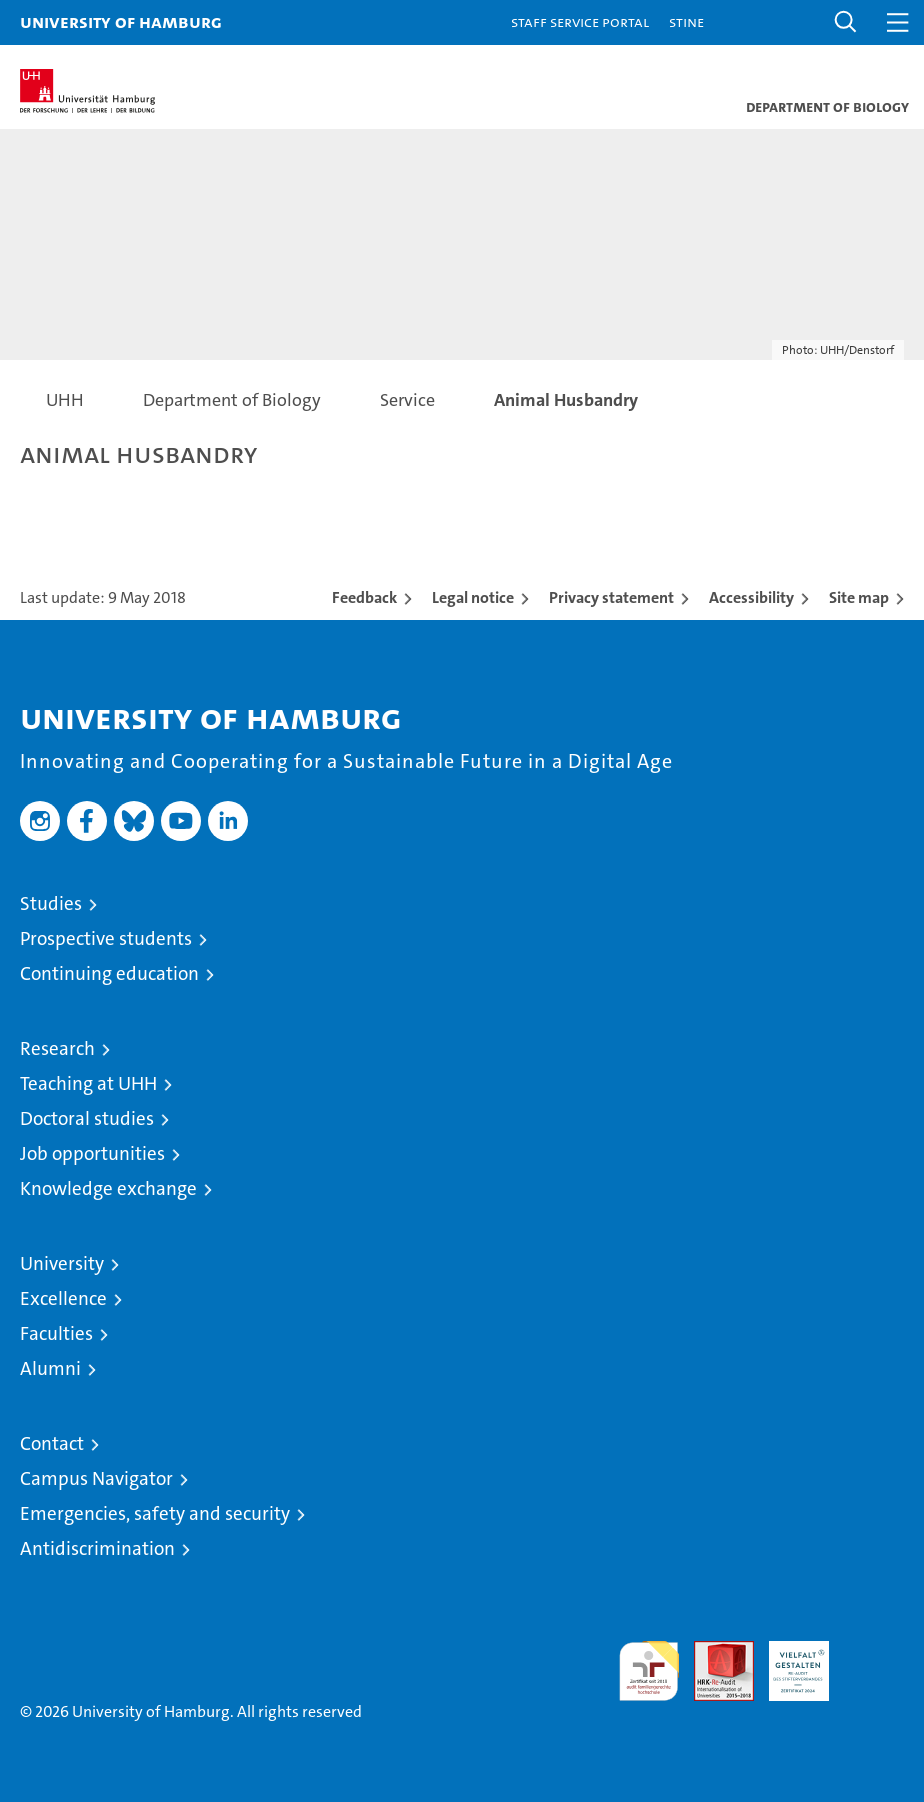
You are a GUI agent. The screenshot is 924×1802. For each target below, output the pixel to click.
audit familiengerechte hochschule (649, 1671)
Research (57, 1048)
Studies (51, 903)
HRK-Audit (788, 1662)
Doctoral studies (87, 1118)
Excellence (63, 1298)
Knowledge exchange (108, 1188)
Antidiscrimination (97, 1548)
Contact (52, 1443)
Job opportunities (92, 1153)
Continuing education (109, 973)
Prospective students (106, 938)
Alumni (50, 1368)
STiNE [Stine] (686, 21)
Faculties (56, 1333)
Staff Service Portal (580, 21)
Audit (713, 1651)
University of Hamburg (121, 21)
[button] (846, 22)
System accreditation (874, 1662)
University (62, 1263)
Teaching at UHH (88, 1083)
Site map (859, 597)
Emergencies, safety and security (155, 1513)
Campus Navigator (96, 1478)
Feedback (364, 597)
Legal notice (473, 597)
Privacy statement (611, 597)
